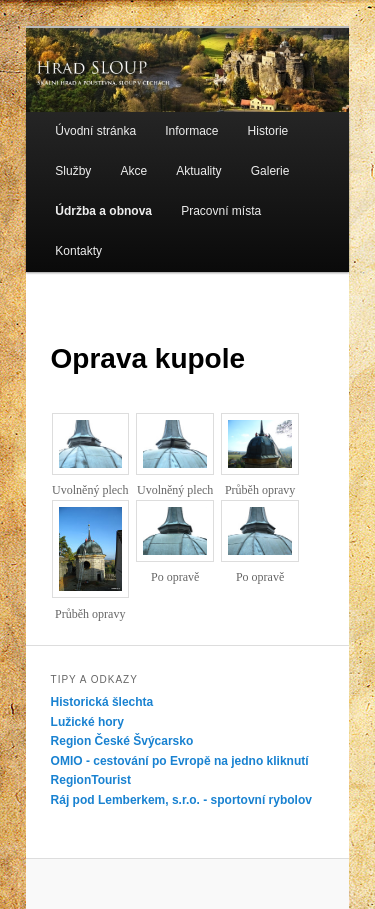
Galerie (270, 171)
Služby (73, 171)
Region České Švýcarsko (122, 741)
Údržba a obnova (103, 211)
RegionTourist (91, 780)
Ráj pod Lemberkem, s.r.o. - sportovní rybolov (181, 800)
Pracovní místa (221, 211)
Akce (133, 171)
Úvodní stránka (95, 131)
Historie (268, 131)
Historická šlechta (102, 702)
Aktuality (198, 171)
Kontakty (78, 251)
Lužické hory (87, 722)
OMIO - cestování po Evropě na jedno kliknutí (180, 761)
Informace (191, 131)
